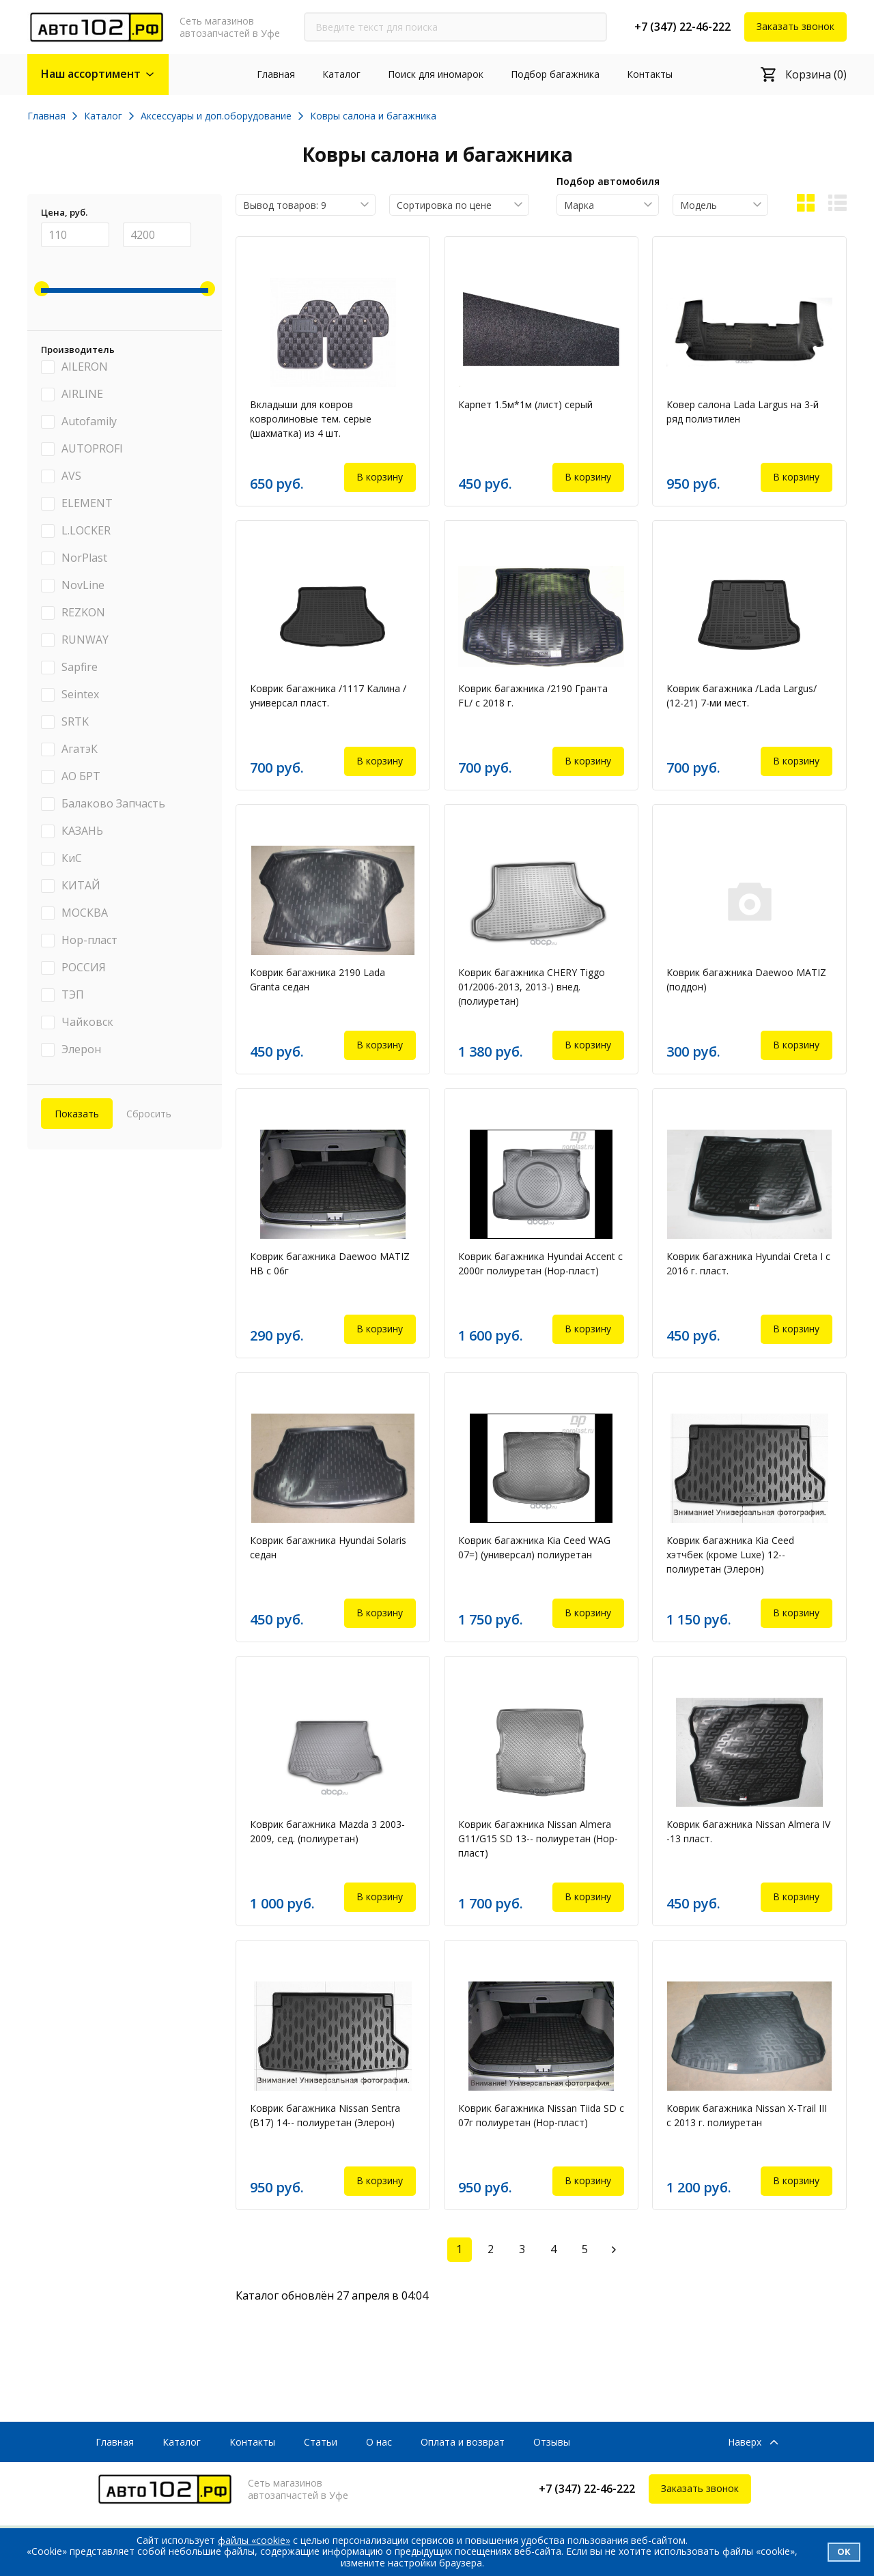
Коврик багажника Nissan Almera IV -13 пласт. (748, 1831)
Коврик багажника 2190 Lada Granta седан (317, 979)
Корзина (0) (816, 74)
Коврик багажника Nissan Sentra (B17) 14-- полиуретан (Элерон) (325, 2115)
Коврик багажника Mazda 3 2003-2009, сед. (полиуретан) (327, 1831)
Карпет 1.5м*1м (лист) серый (525, 404)
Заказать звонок (795, 26)
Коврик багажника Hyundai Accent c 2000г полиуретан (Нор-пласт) (540, 1263)
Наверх (744, 2442)
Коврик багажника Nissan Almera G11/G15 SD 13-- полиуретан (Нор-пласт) (538, 1838)
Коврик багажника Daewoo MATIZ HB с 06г (330, 1263)
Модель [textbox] (698, 205)
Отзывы (551, 2441)
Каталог (341, 74)
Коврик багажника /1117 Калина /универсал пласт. (328, 695)
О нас (379, 2441)
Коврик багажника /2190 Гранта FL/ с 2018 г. (533, 695)
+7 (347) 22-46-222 (682, 26)
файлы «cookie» (254, 2540)
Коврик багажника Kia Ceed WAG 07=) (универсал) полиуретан (534, 1547)
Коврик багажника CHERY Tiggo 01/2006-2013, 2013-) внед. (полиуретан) (531, 986)
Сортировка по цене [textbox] (444, 205)
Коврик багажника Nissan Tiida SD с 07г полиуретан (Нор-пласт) (541, 2115)
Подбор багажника (555, 74)
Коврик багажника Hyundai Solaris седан (328, 1547)
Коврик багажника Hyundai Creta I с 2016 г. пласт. (748, 1263)
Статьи (320, 2441)
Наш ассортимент (91, 73)
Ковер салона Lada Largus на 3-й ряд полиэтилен (742, 411)
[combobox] (306, 205)
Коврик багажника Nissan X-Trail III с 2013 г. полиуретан (746, 2115)
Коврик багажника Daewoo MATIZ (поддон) (746, 979)
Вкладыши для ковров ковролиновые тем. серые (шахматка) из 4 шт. (310, 419)
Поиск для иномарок (435, 74)
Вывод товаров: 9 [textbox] (284, 205)
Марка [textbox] (579, 205)
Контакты (650, 74)
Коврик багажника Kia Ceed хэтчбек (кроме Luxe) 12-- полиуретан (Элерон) (730, 1554)
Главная (276, 74)
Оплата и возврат (463, 2441)
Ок (844, 2551)
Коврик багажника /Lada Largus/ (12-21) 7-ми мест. (741, 695)
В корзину (379, 476)
